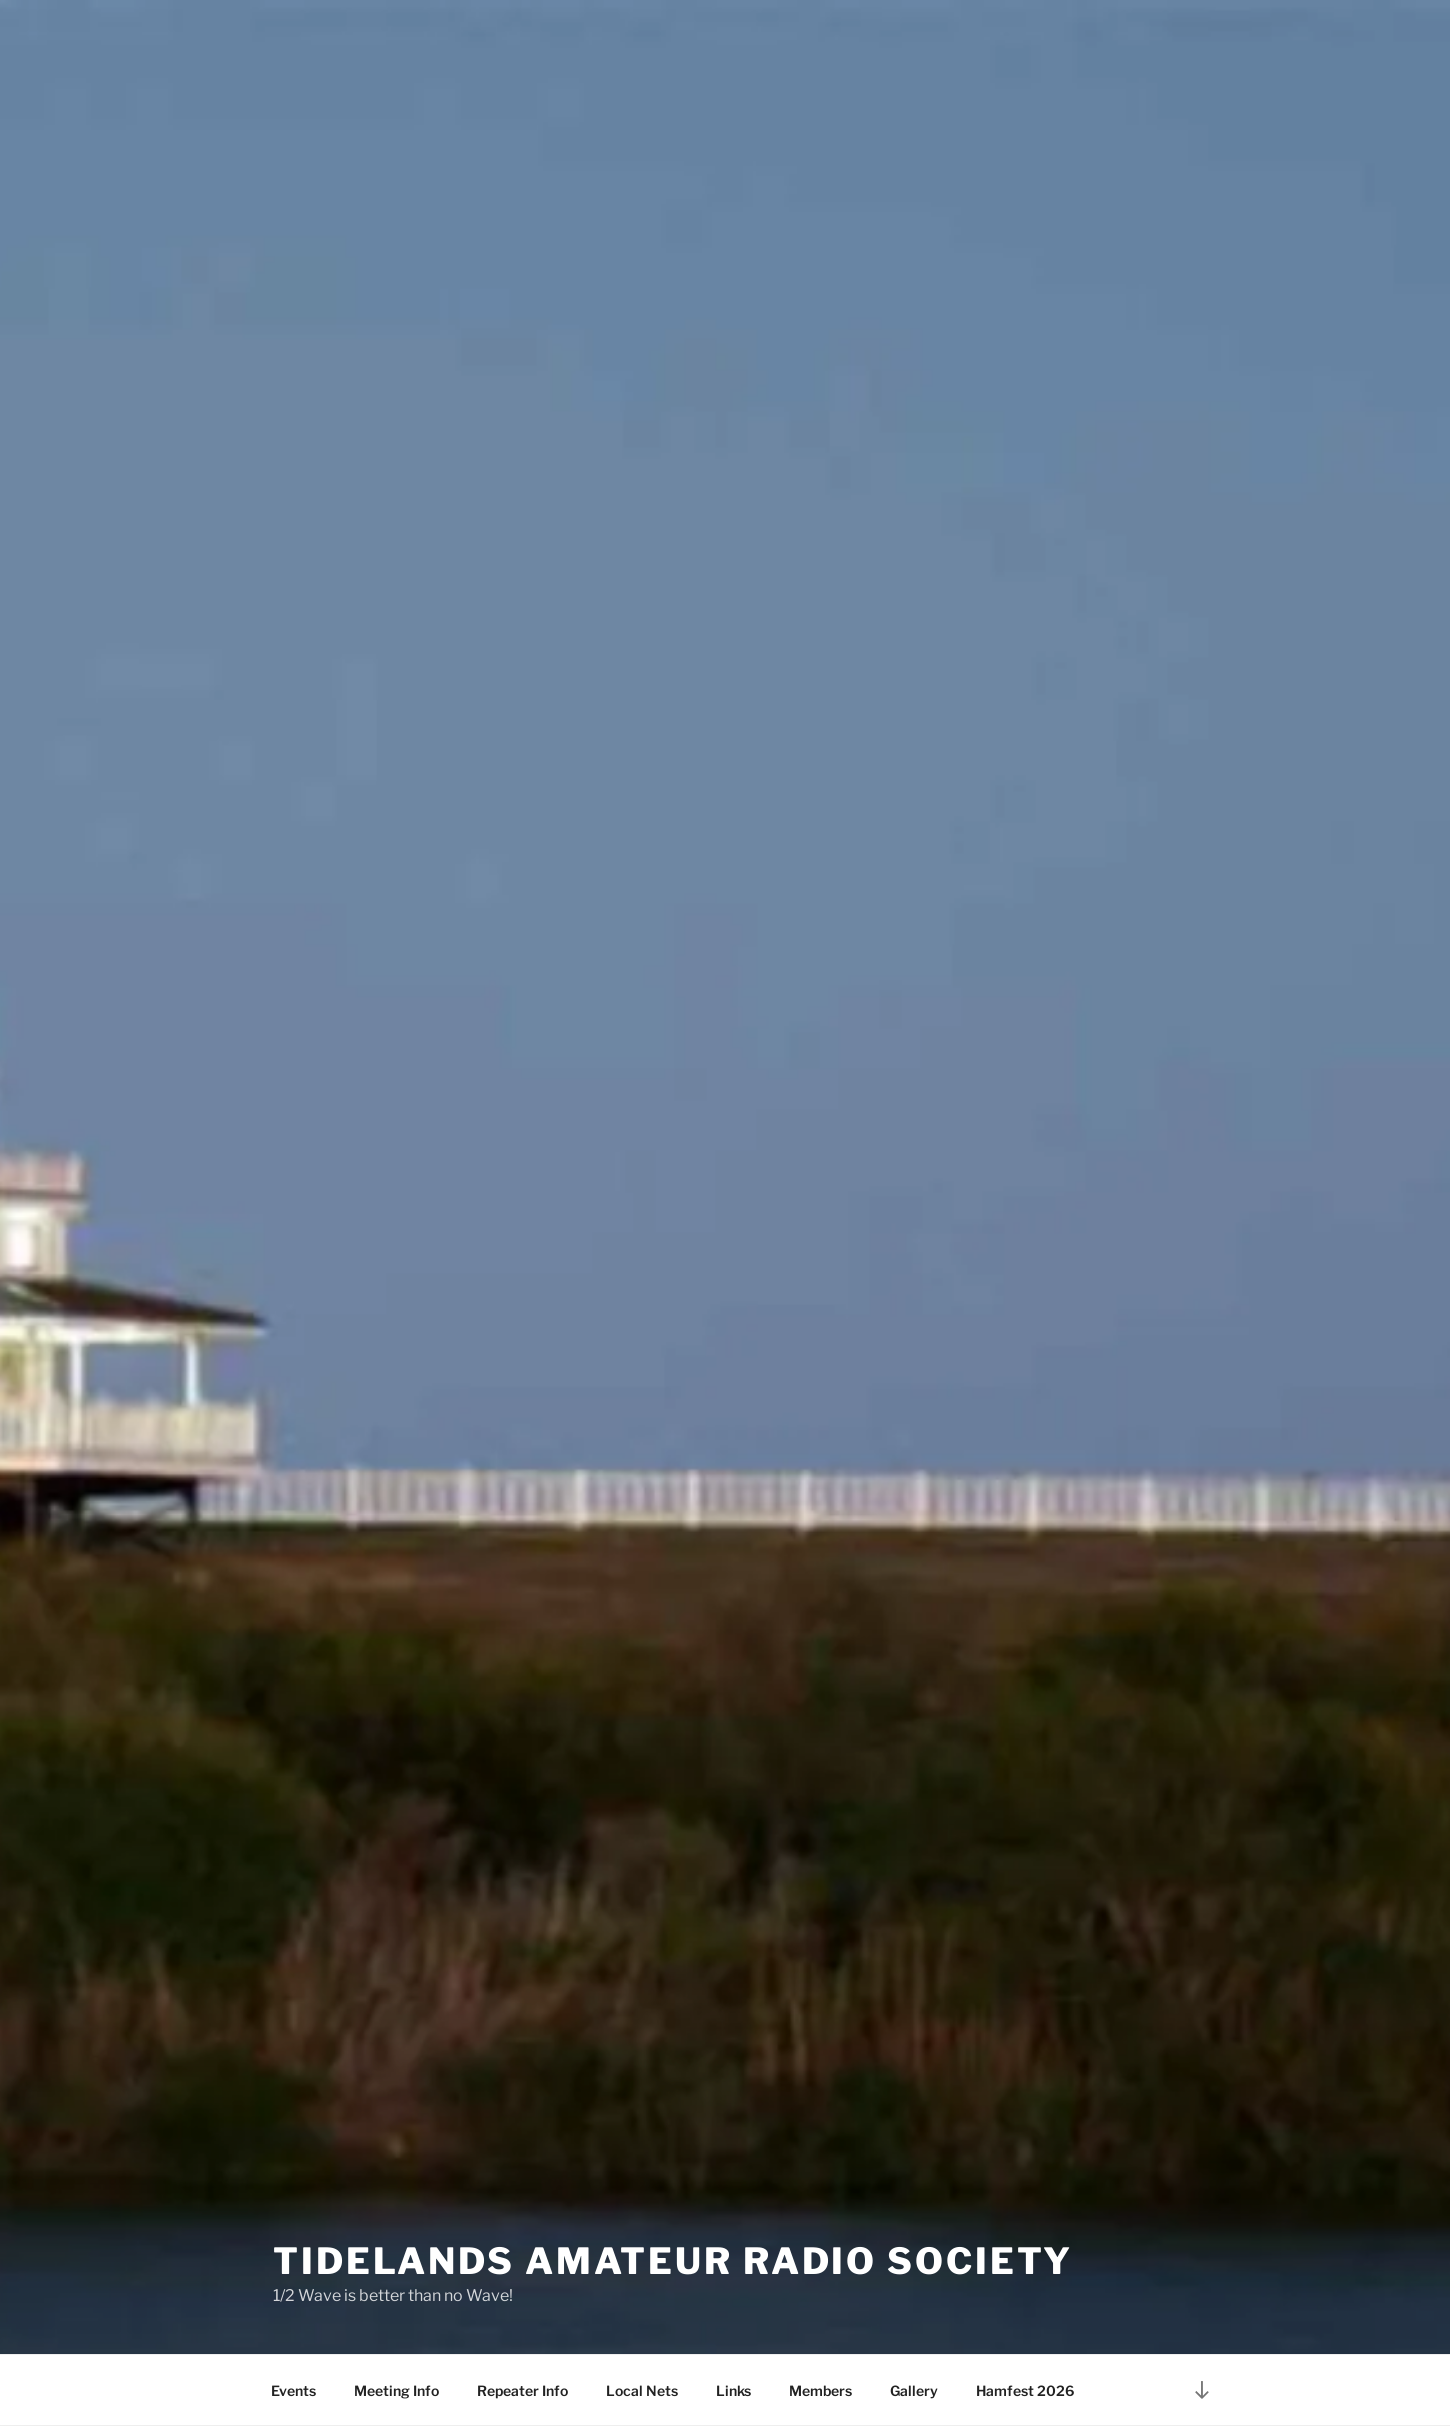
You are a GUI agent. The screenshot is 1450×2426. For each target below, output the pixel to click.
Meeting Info (396, 2390)
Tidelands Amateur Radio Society (673, 2261)
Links (733, 2390)
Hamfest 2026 (1025, 2390)
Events (293, 2390)
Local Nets (642, 2390)
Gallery (914, 2390)
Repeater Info (522, 2390)
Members (820, 2390)
